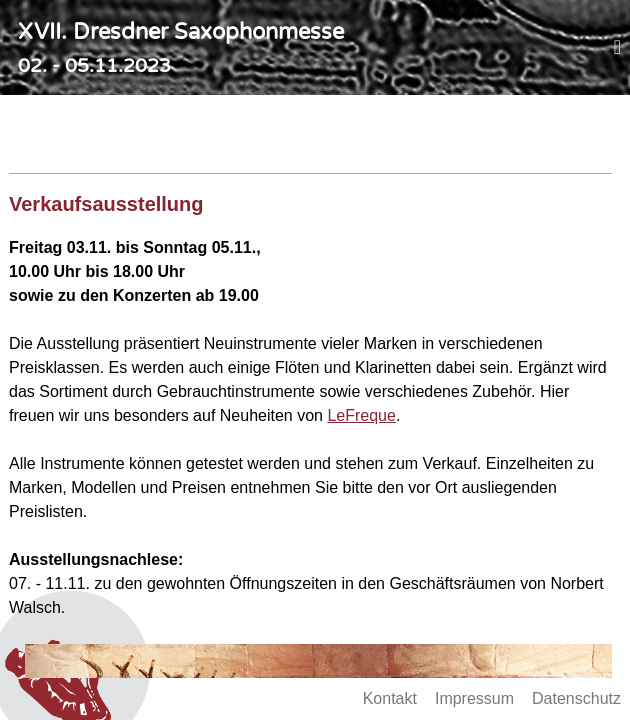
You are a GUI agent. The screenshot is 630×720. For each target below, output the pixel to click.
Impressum (474, 698)
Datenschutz (576, 698)
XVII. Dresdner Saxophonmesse (181, 32)
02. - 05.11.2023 (94, 65)
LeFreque (361, 415)
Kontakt (390, 698)
